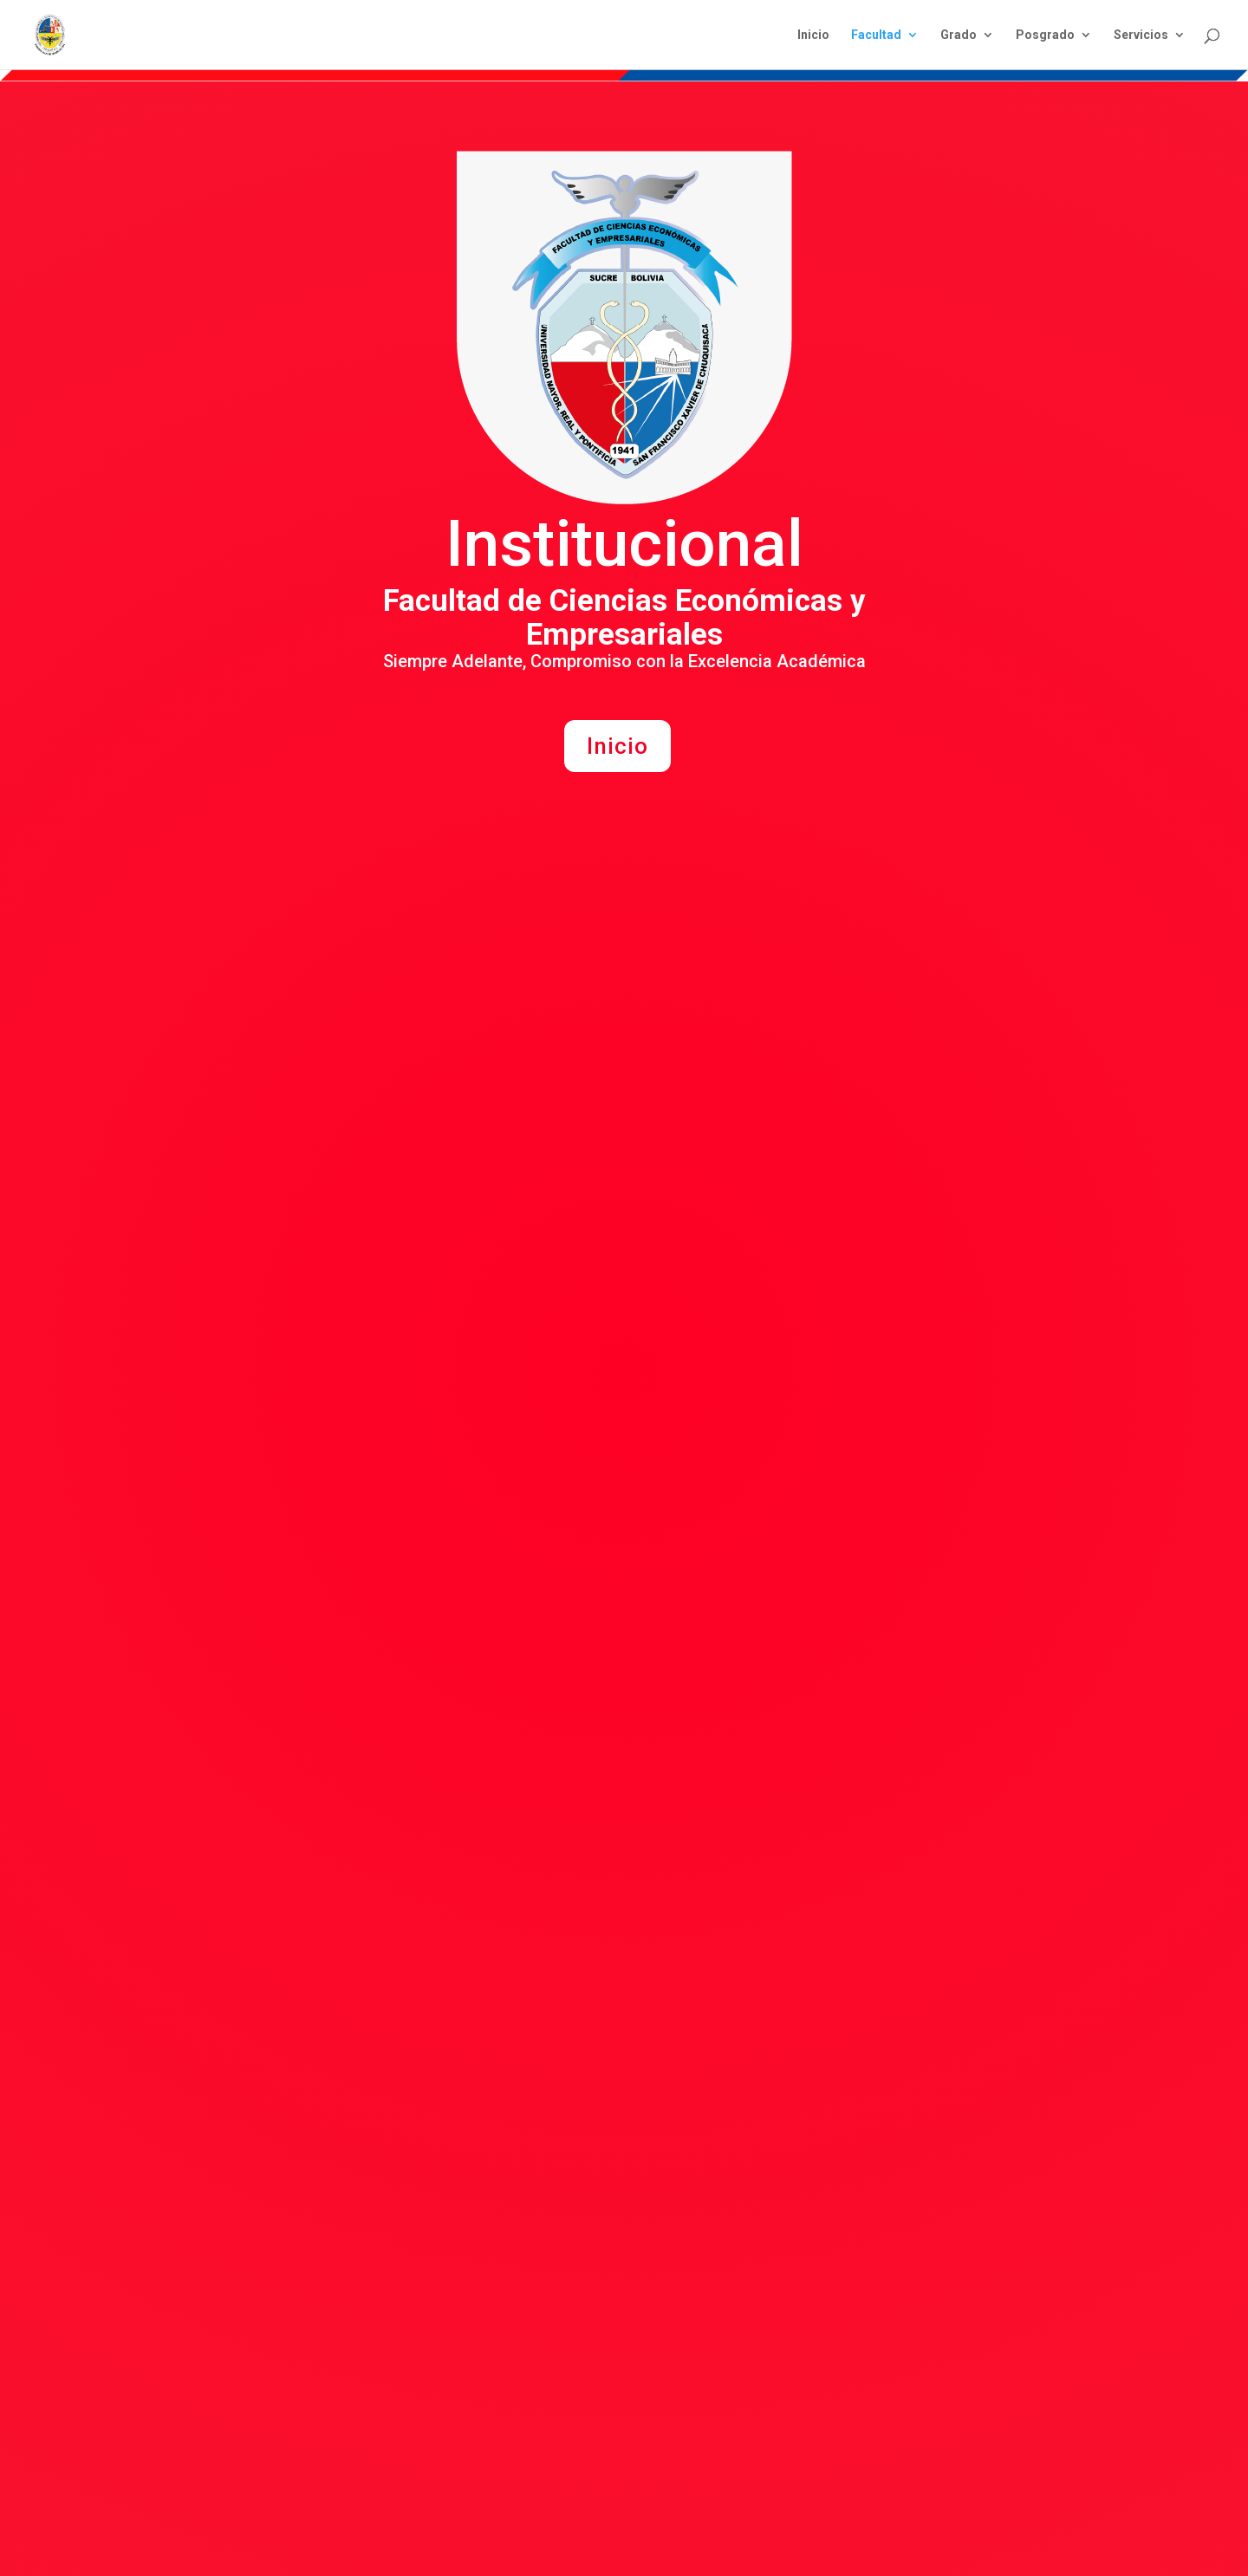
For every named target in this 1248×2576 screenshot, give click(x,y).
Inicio (813, 35)
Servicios (1141, 35)
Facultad (876, 35)
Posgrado (1045, 35)
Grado (958, 35)
